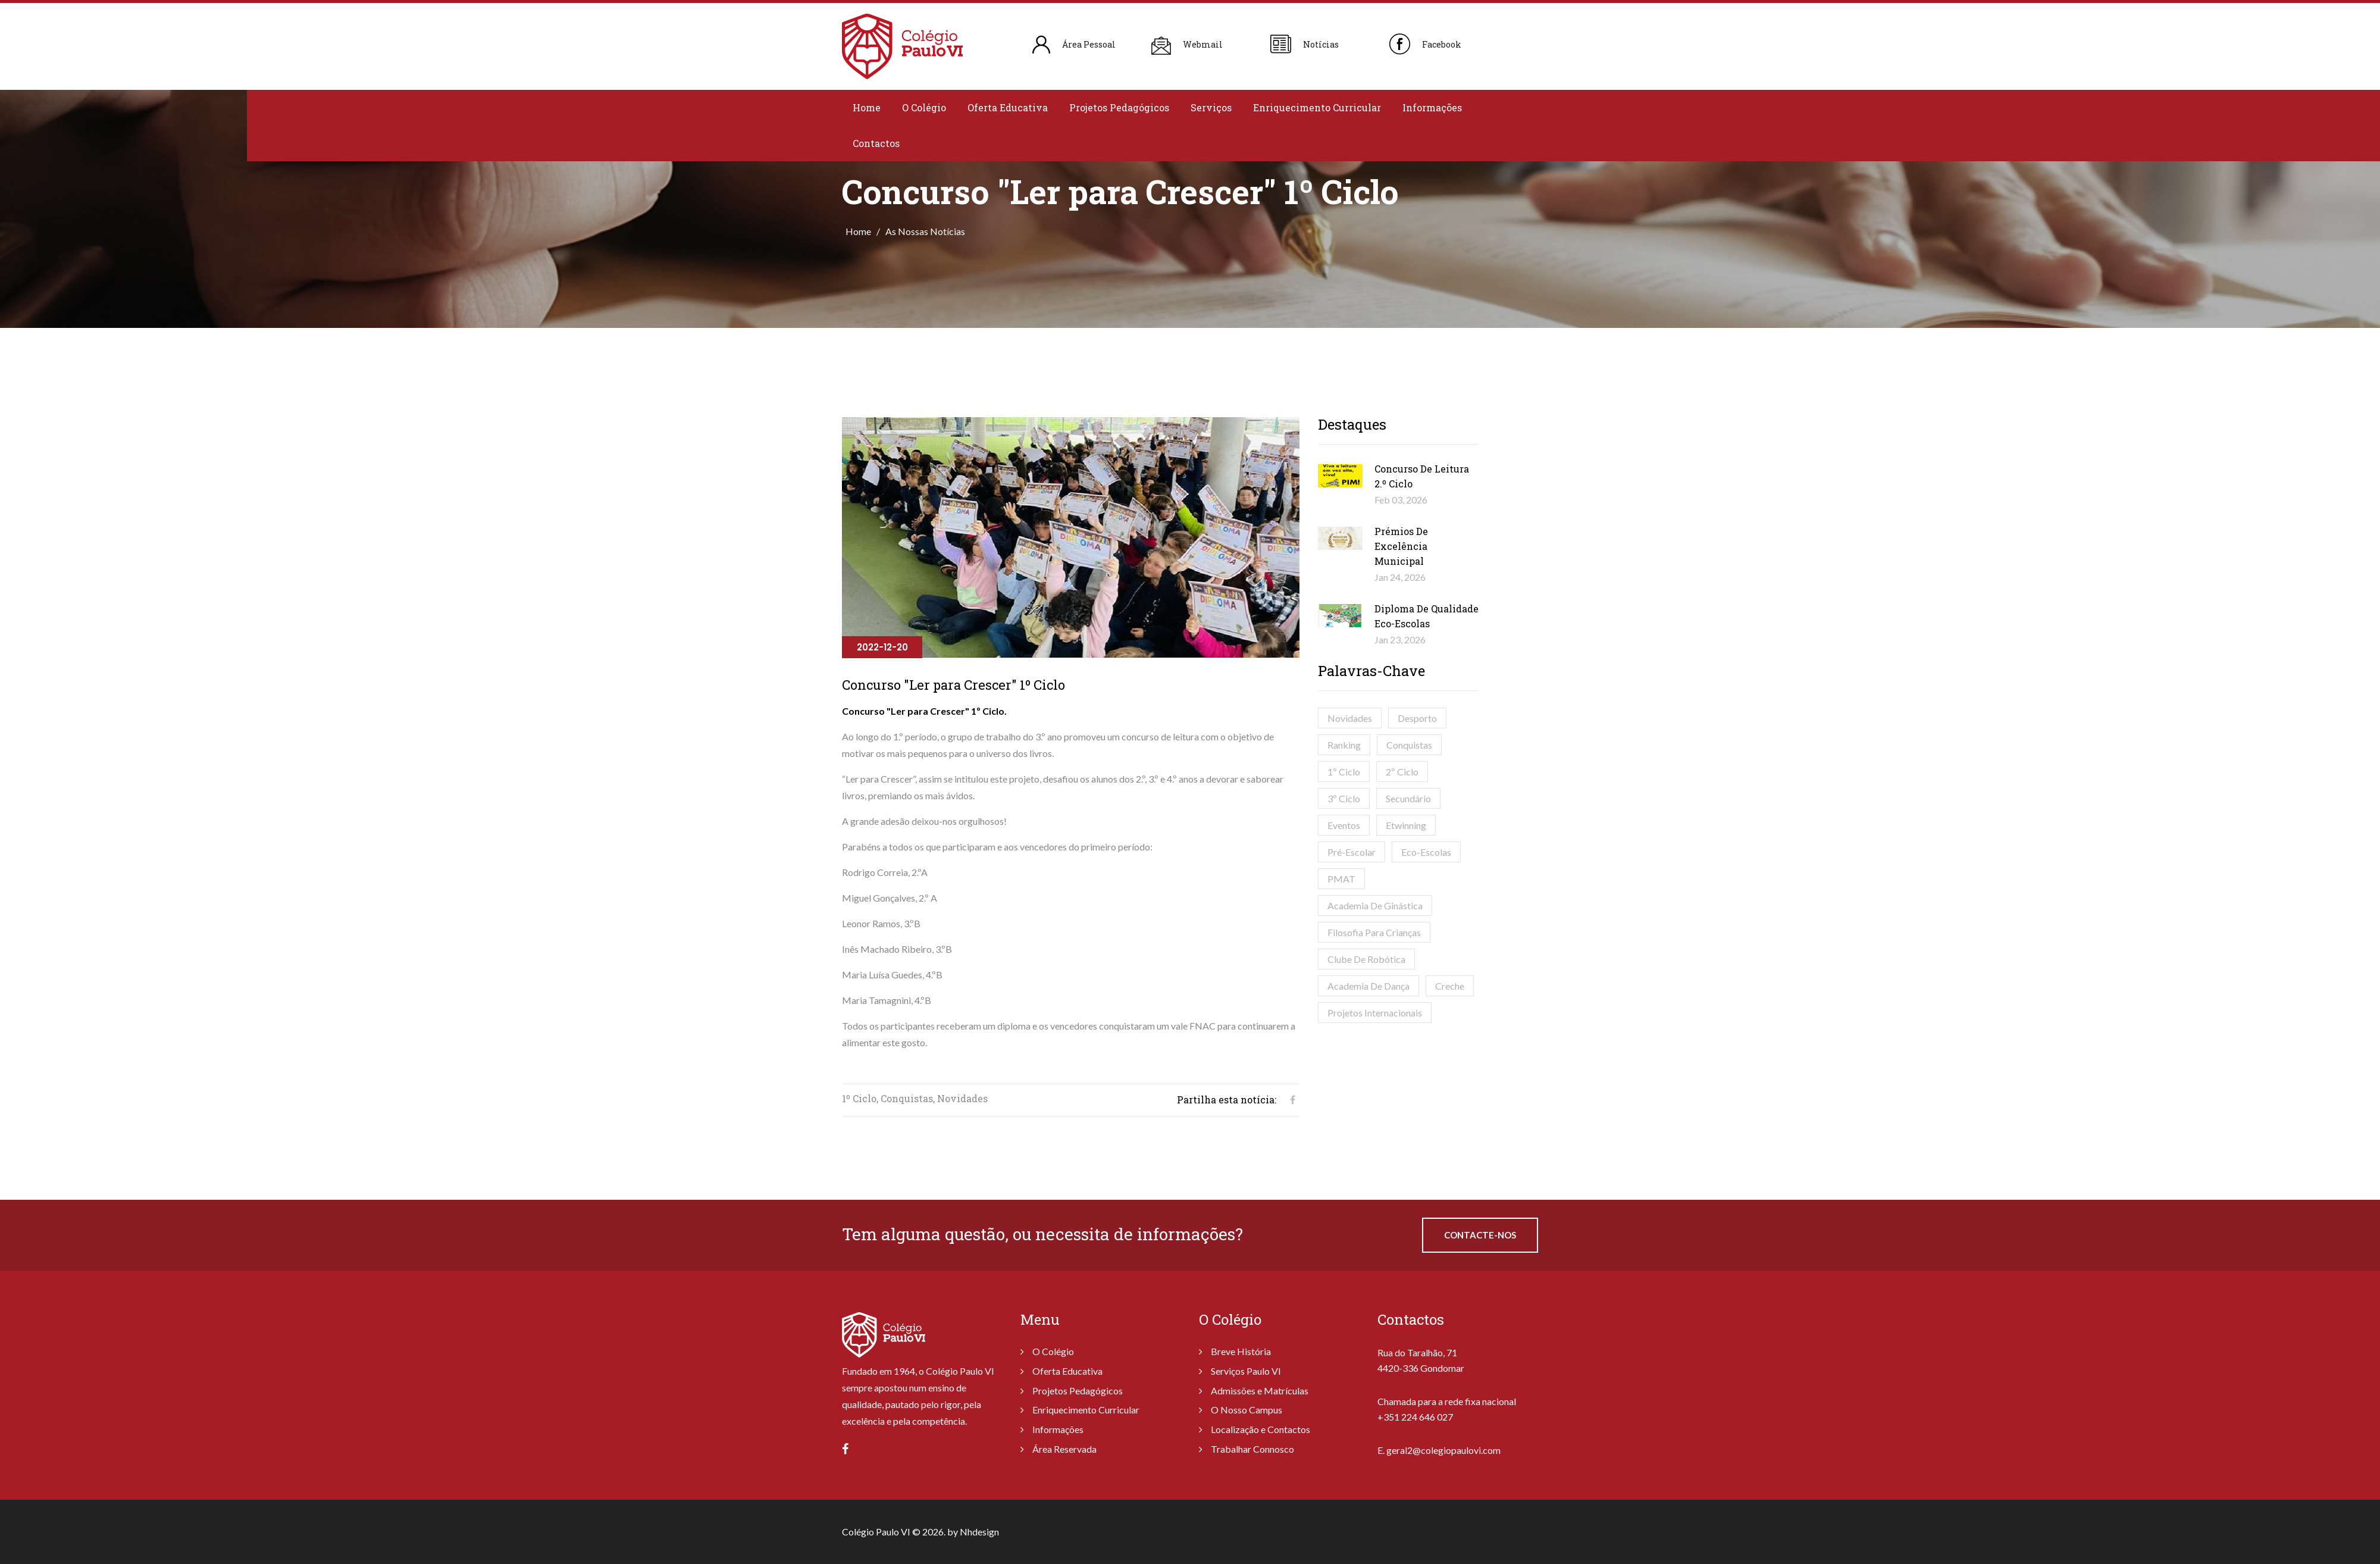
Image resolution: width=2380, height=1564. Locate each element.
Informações (1432, 107)
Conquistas (1409, 744)
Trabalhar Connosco (1252, 1448)
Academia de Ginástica (1375, 905)
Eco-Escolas (1426, 852)
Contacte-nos (1480, 1235)
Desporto (1417, 718)
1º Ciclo (1343, 771)
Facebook (1441, 44)
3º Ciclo (1343, 798)
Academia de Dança (1368, 985)
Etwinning (1406, 825)
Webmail (1203, 44)
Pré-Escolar (1351, 852)
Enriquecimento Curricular (1317, 107)
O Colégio (924, 107)
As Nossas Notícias (925, 231)
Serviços (1211, 107)
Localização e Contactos (1260, 1429)
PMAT (1341, 878)
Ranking (1344, 744)
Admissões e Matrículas (1259, 1390)
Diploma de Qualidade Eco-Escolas (1426, 616)
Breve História (1241, 1351)
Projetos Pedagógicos (1119, 107)
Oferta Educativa (1007, 107)
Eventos (1343, 825)
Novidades (1349, 718)
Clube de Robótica (1366, 959)
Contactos (876, 143)
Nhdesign (979, 1531)
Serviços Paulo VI (1246, 1371)
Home (867, 107)
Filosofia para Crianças (1374, 932)
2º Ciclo (1402, 771)
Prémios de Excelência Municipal (1401, 546)
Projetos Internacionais (1374, 1012)
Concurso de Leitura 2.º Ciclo (1421, 476)
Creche (1449, 985)
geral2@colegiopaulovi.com (1443, 1450)
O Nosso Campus (1246, 1409)
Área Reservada (1064, 1448)
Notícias (1321, 44)
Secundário (1408, 798)
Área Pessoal (1089, 44)
